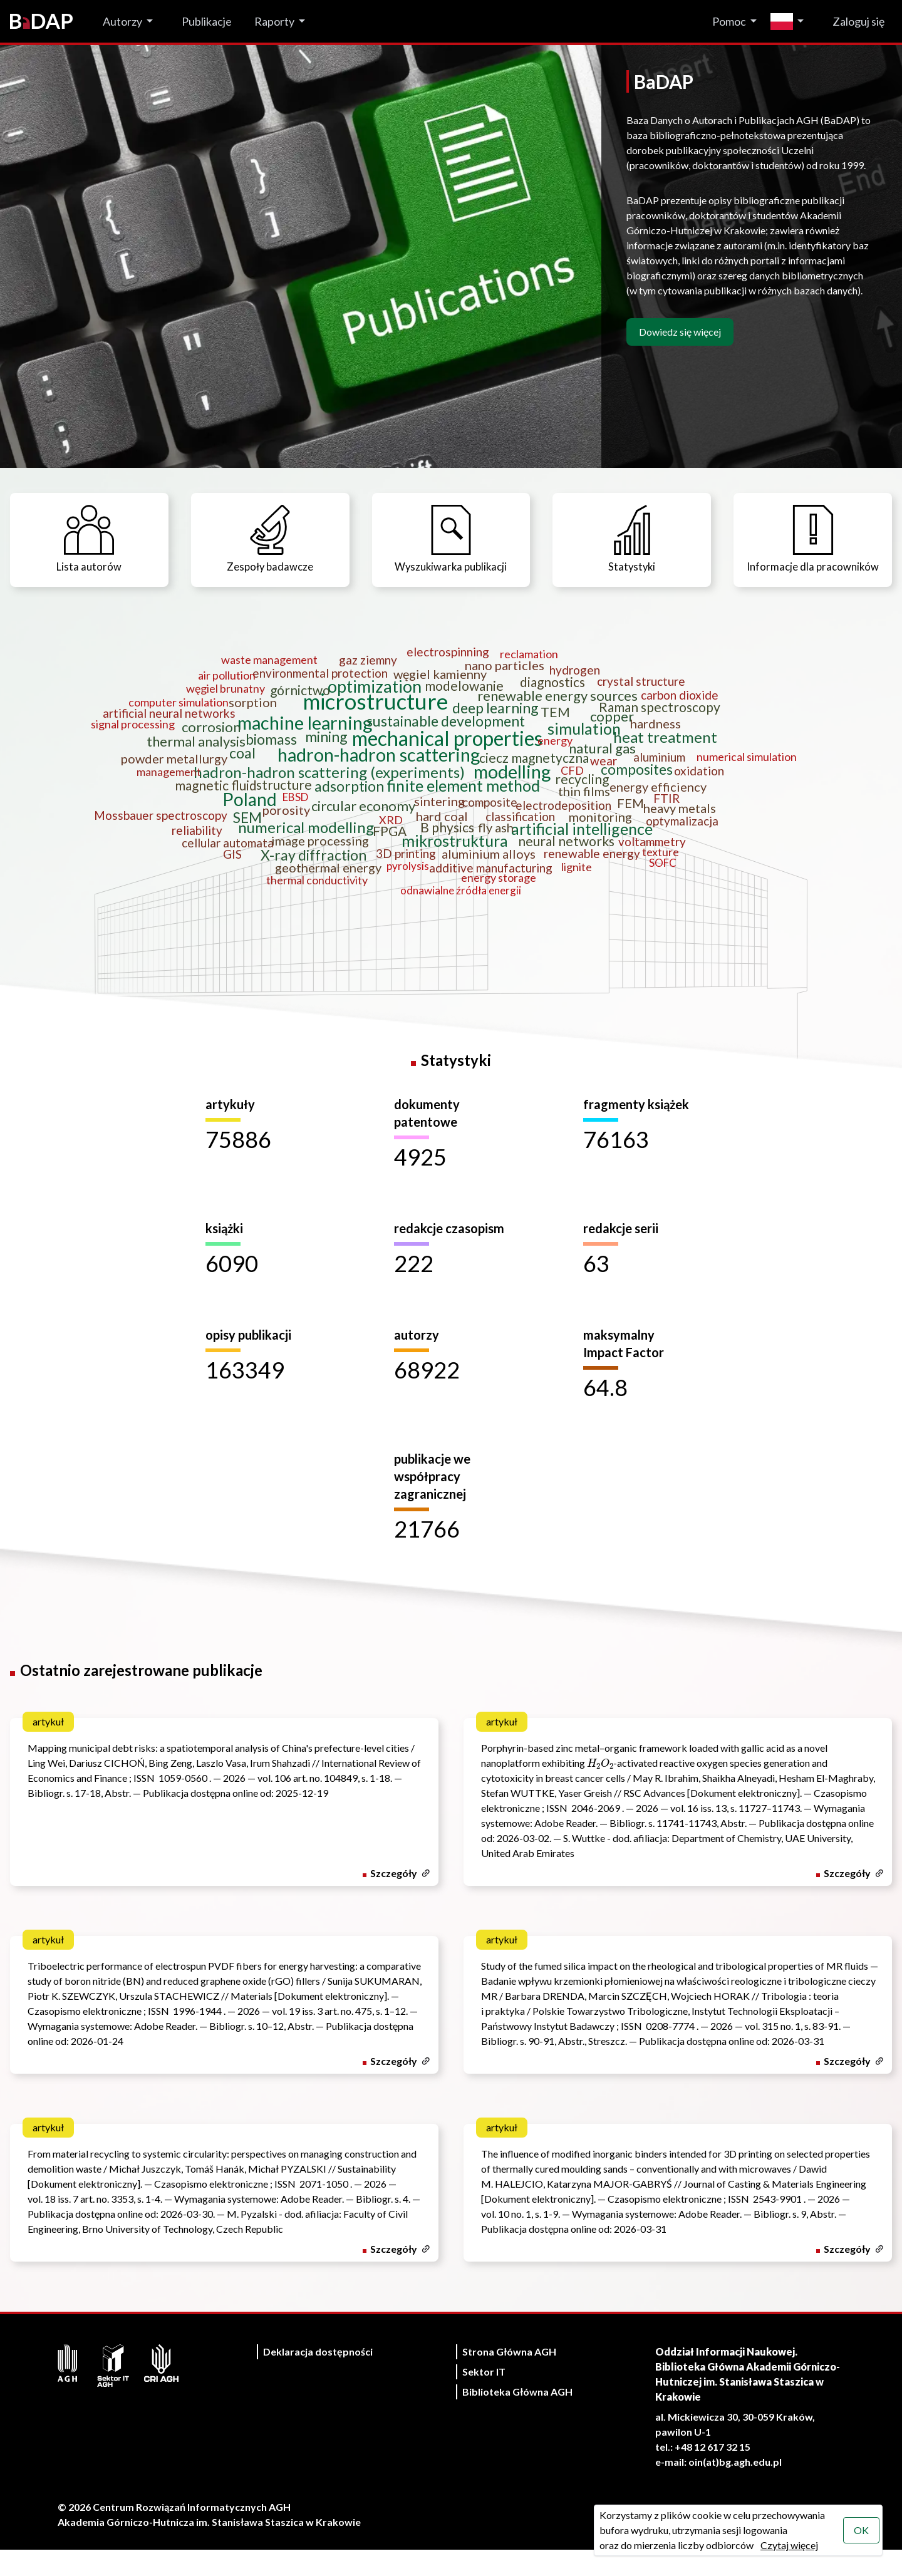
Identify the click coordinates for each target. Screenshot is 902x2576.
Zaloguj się (858, 21)
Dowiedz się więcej (680, 332)
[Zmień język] (790, 21)
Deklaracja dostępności (318, 2378)
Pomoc (729, 21)
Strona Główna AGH (509, 2378)
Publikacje (207, 21)
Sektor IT (483, 2398)
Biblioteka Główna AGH (517, 2418)
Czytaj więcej (788, 2545)
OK (860, 2530)
